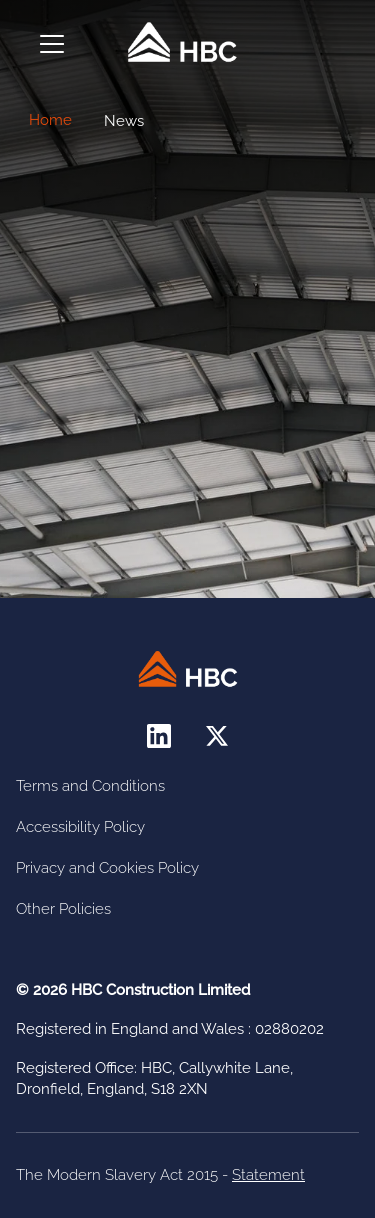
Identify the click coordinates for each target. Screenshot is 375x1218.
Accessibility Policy (80, 827)
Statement (268, 1175)
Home (50, 120)
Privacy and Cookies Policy (107, 868)
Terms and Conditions (90, 786)
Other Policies (63, 909)
